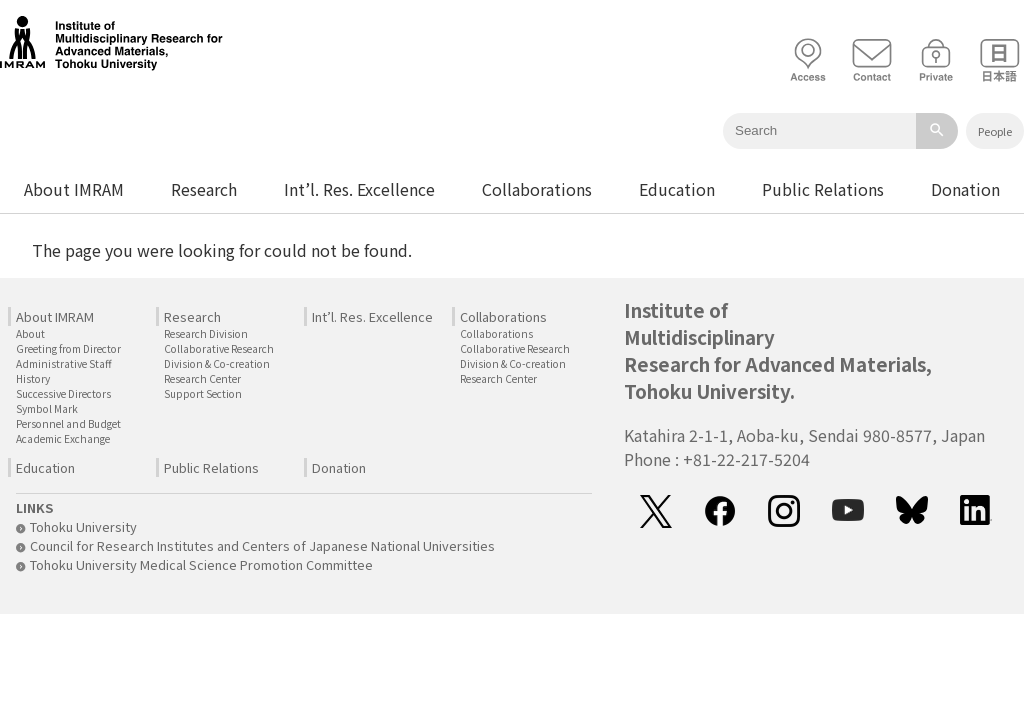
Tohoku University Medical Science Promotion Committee (194, 564)
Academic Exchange (63, 438)
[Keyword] (819, 131)
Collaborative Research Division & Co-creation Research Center (219, 363)
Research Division (206, 333)
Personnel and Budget (68, 423)
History (33, 378)
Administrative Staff (64, 363)
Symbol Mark (47, 408)
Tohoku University (76, 526)
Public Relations (823, 189)
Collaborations (537, 189)
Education (677, 189)
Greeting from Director (68, 348)
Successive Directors (63, 393)
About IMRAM (74, 189)
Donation (965, 189)
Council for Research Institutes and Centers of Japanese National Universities (255, 545)
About (30, 333)
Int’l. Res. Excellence (359, 189)
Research (204, 189)
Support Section (203, 393)
